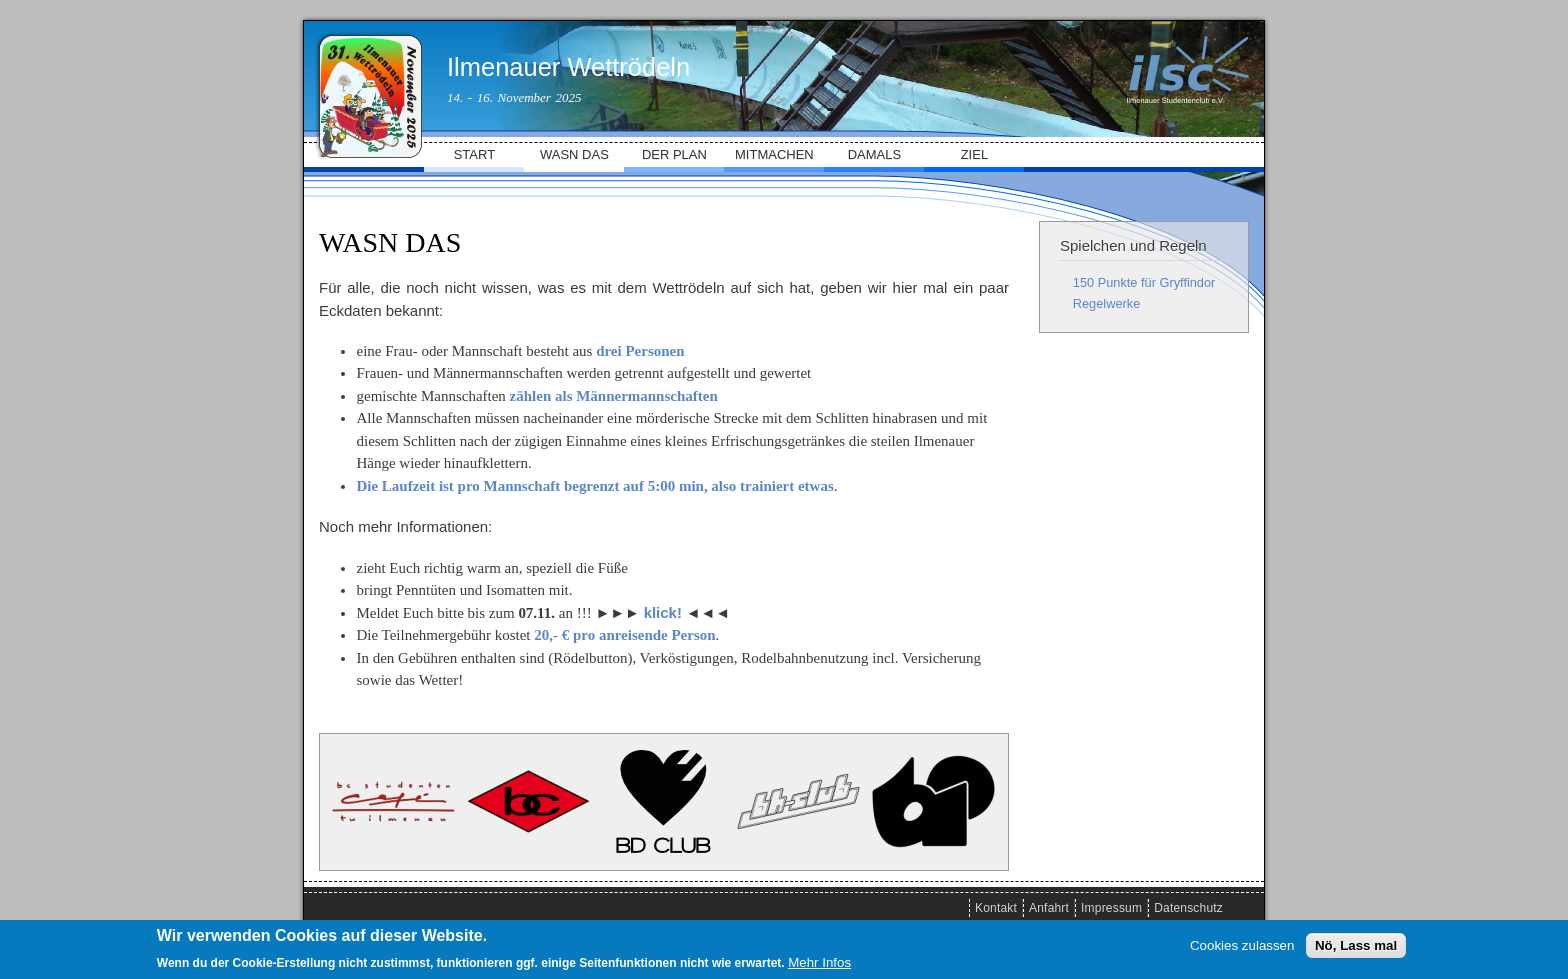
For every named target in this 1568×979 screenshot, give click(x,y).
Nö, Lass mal (1356, 945)
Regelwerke (1107, 303)
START (474, 154)
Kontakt (996, 908)
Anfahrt (1049, 908)
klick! (663, 612)
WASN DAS (574, 154)
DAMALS (874, 154)
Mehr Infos (819, 962)
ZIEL (974, 154)
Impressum (1111, 908)
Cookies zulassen (1242, 945)
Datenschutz (1188, 908)
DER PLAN (674, 154)
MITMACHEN (774, 154)
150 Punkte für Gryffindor (1144, 282)
